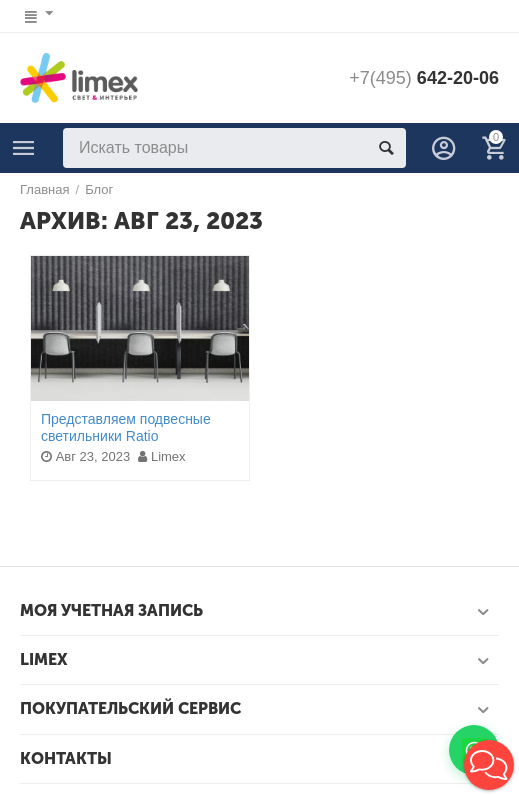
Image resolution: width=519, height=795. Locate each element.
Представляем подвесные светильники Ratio (126, 427)
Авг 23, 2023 (85, 456)
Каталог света (24, 148)
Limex (161, 456)
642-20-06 (424, 78)
